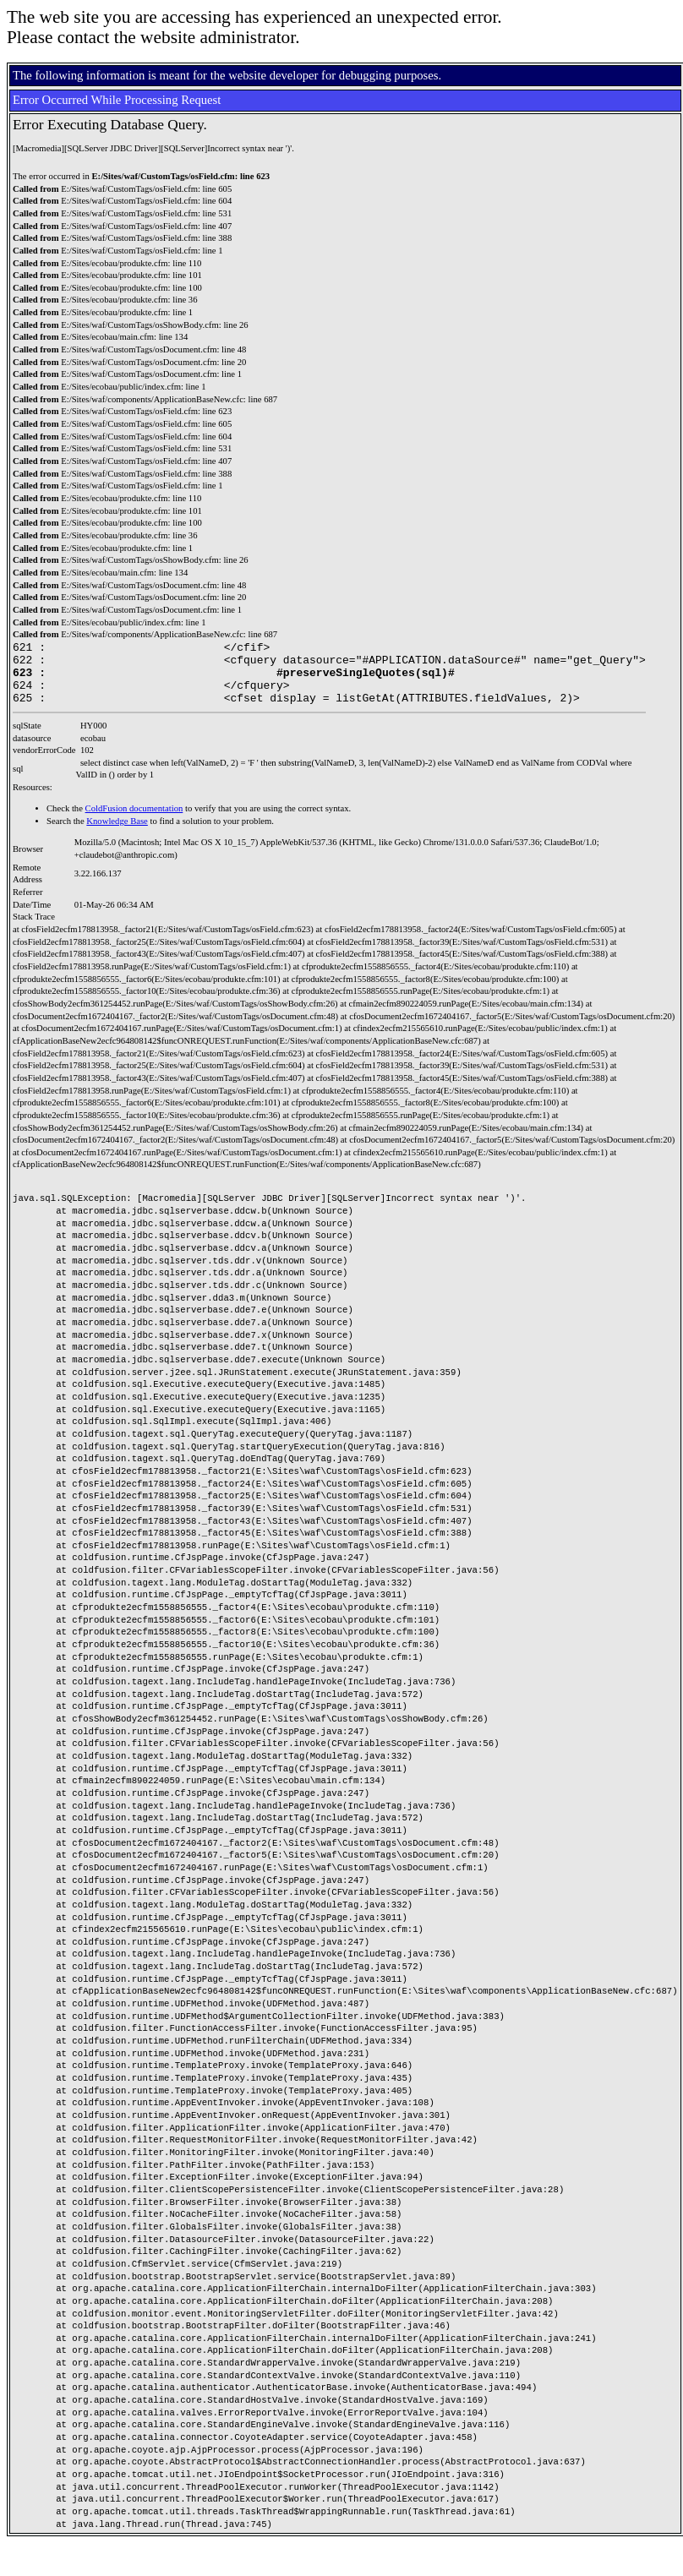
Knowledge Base (117, 833)
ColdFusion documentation (134, 821)
